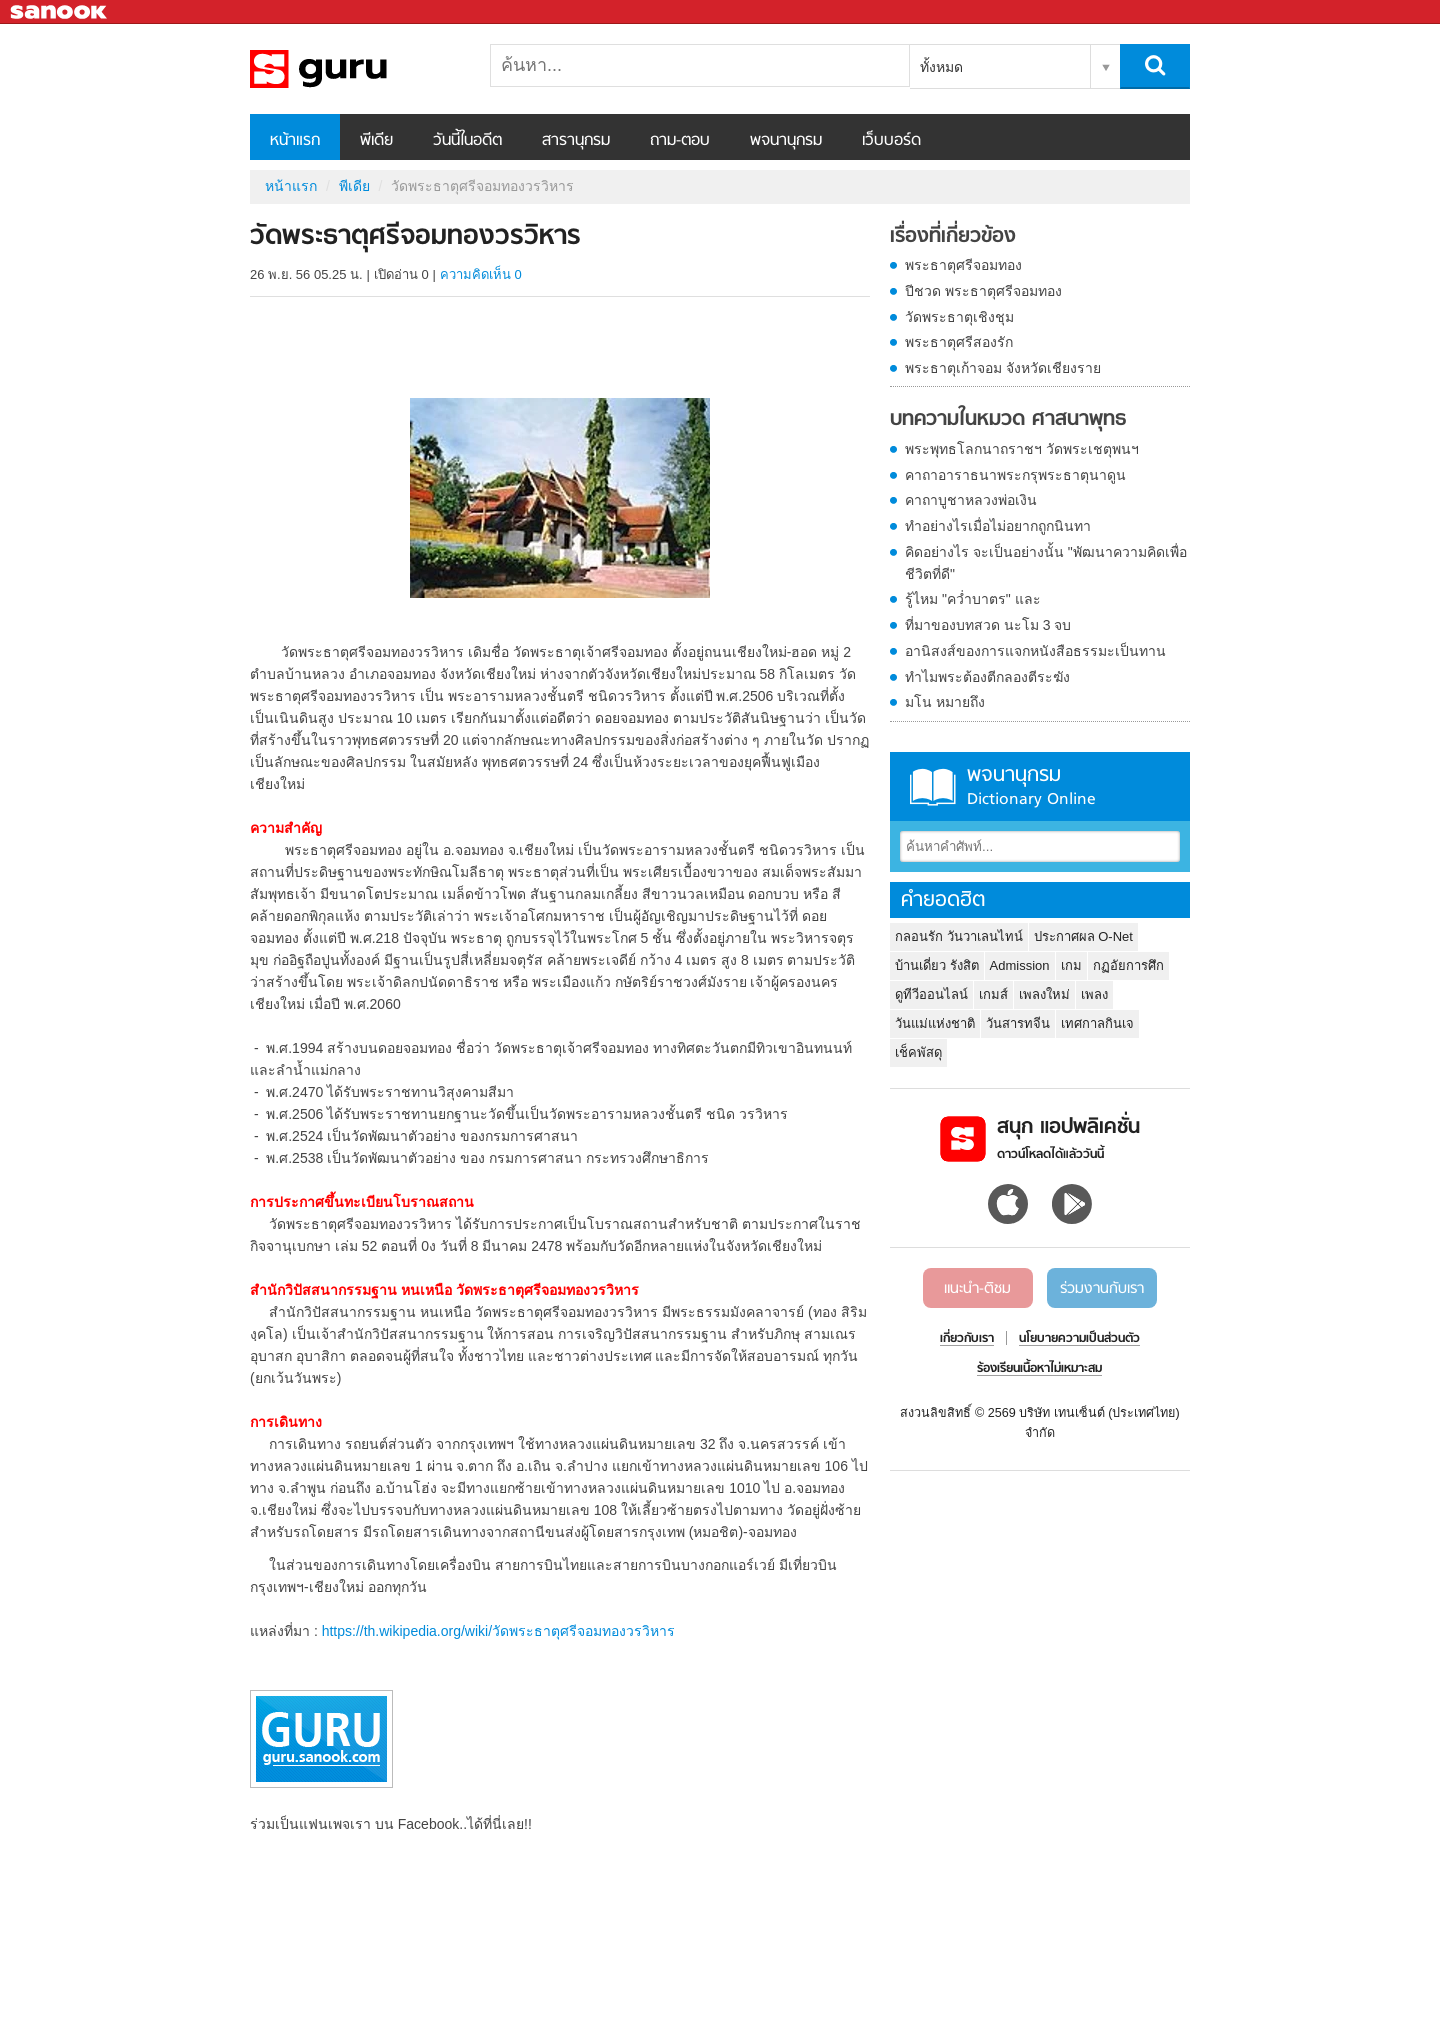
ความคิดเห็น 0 (481, 274)
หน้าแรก (295, 141)
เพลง (1094, 994)
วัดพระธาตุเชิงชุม (959, 317)
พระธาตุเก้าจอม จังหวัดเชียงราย (1003, 368)
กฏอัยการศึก (1128, 965)
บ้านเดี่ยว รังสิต (937, 965)
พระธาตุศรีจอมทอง (963, 265)
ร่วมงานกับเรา (1102, 1289)
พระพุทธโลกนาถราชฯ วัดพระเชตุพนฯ (1022, 449)
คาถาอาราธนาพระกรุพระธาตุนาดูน (1015, 475)
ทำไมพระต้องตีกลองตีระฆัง (987, 677)
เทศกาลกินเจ (1097, 1023)
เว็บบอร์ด (891, 141)
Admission (1020, 965)
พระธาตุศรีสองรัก (959, 342)
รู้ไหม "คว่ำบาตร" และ (973, 599)
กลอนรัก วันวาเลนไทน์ (959, 936)
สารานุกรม (576, 141)
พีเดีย (376, 141)
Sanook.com (60, 12)
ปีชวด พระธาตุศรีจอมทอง (983, 291)
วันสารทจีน (1018, 1023)
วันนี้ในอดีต (467, 141)
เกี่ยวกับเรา (967, 1339)
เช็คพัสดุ (918, 1052)
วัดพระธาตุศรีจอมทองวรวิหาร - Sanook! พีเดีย (355, 69)
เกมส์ (993, 994)
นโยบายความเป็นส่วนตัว (1079, 1339)
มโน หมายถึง (945, 702)
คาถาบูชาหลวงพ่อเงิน (971, 500)
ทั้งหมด (941, 67)
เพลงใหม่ (1044, 994)
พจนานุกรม (786, 141)
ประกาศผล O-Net (1083, 936)
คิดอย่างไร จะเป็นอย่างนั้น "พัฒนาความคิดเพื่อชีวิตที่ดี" (1046, 563)
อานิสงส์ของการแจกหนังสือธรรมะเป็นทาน (1035, 651)
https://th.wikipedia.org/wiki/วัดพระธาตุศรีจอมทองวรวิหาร (498, 1631)
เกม (1071, 965)
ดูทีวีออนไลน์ (931, 994)
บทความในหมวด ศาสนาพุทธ (1008, 420)
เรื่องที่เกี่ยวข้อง (953, 237)
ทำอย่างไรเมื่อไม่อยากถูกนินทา (998, 526)
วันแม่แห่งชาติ (935, 1023)
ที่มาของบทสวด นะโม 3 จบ (988, 625)
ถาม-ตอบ (680, 141)
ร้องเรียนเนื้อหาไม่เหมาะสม (1039, 1369)
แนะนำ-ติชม (977, 1289)
